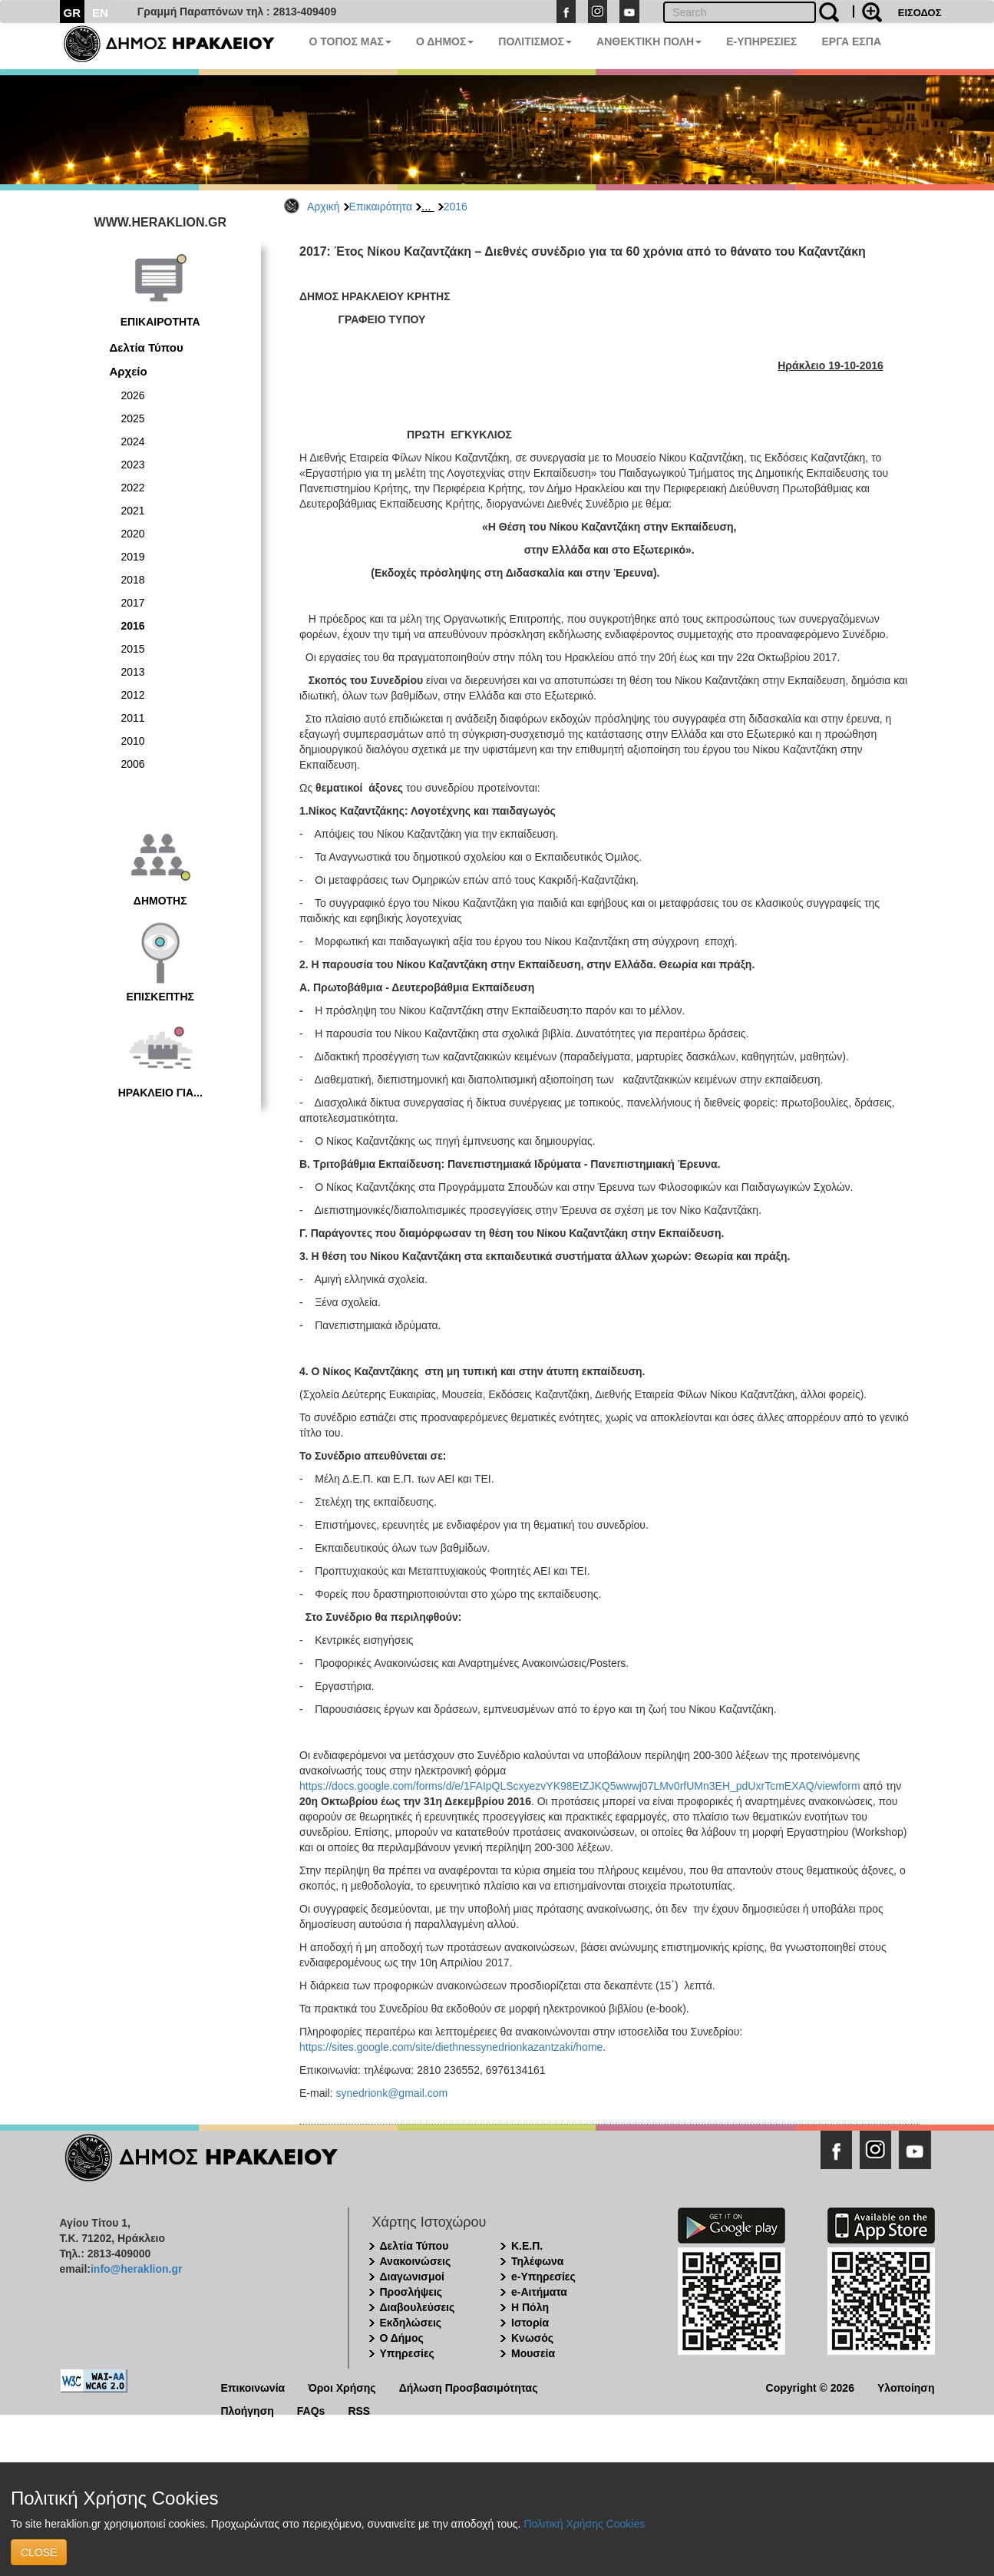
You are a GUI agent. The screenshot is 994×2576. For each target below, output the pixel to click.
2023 (133, 464)
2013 (133, 672)
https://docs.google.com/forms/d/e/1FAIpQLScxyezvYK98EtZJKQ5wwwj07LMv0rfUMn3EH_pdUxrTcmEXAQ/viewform (579, 1786)
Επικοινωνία (253, 2387)
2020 (133, 533)
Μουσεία (533, 2353)
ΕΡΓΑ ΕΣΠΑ (851, 41)
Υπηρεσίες (407, 2353)
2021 (133, 510)
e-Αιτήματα (539, 2292)
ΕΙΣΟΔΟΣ (920, 12)
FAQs (311, 2410)
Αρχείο (128, 371)
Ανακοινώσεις (415, 2261)
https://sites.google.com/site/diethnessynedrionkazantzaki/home (451, 2047)
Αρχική (323, 206)
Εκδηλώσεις (411, 2322)
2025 (133, 418)
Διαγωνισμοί (412, 2276)
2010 (133, 741)
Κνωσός (532, 2338)
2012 (133, 695)
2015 (133, 649)
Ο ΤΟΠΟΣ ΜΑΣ (350, 41)
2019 (133, 557)
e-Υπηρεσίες (543, 2276)
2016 (455, 206)
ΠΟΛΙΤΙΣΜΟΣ (535, 41)
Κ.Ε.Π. (527, 2246)
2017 (133, 603)
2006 (133, 764)
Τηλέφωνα (537, 2261)
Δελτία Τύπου (146, 347)
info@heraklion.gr (136, 2269)
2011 (133, 718)
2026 (133, 395)
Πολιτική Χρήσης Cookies (584, 2524)
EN (100, 12)
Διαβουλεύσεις (417, 2307)
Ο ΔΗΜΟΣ (445, 41)
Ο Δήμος (402, 2338)
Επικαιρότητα (380, 206)
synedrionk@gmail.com (391, 2093)
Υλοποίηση (906, 2387)
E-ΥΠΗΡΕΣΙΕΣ (761, 41)
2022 (133, 487)
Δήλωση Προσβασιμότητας (468, 2387)
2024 (133, 441)
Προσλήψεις (411, 2292)
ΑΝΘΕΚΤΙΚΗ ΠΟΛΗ (649, 41)
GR (72, 12)
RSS (359, 2410)
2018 (133, 580)
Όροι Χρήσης (342, 2387)
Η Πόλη (530, 2307)
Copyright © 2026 (810, 2387)
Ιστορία (530, 2322)
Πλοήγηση (247, 2410)
